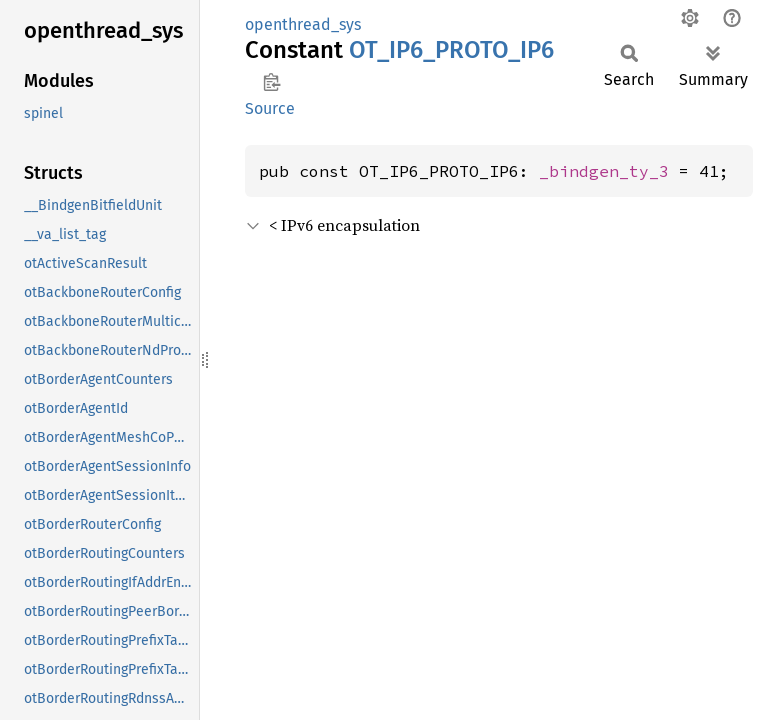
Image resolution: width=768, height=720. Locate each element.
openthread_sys (303, 24)
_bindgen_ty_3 (604, 171)
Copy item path (271, 82)
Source (270, 108)
